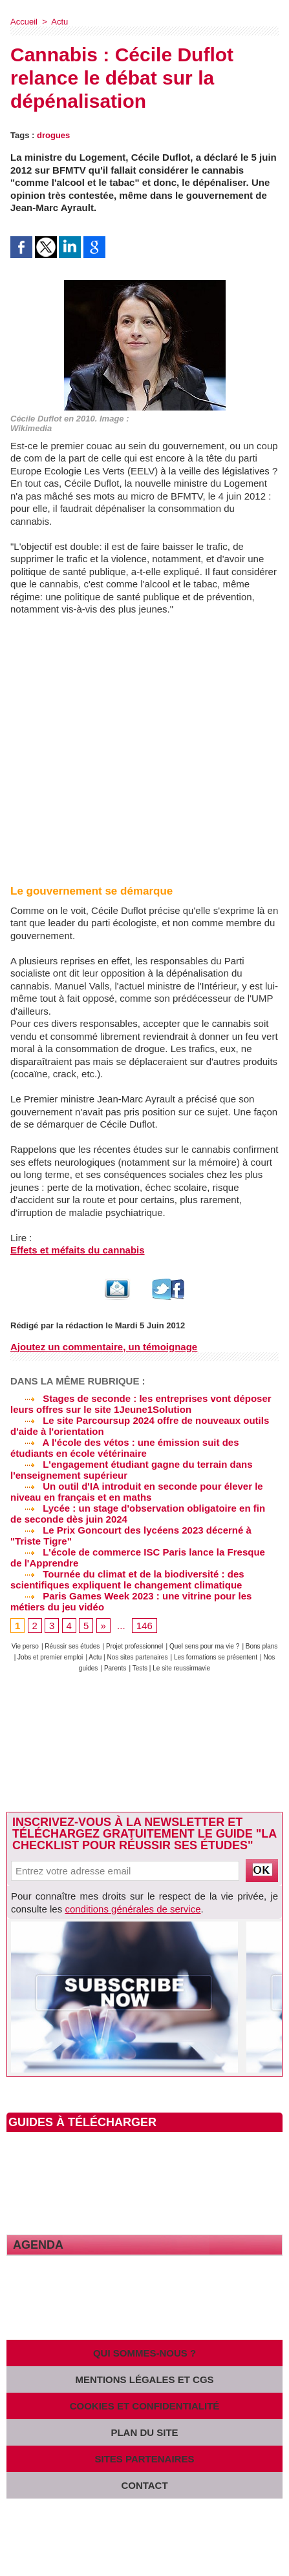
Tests (141, 1668)
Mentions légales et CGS (144, 2379)
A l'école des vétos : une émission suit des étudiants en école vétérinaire (124, 1448)
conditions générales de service (132, 1908)
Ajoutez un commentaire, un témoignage (103, 1346)
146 (144, 1625)
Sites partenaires (145, 2458)
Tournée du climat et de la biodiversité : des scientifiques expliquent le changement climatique (127, 1579)
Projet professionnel (134, 1646)
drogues (53, 135)
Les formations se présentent (215, 1657)
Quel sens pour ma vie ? (204, 1646)
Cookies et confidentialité (145, 2405)
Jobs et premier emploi (50, 1657)
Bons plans (261, 1646)
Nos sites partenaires (137, 1657)
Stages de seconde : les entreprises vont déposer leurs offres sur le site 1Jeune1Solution (141, 1404)
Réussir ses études (72, 1646)
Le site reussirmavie (181, 1668)
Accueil (23, 21)
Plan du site (144, 2432)
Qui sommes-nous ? (144, 2353)
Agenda (38, 2244)
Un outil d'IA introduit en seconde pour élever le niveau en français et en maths (136, 1492)
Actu (59, 21)
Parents (115, 1668)
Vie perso (25, 1646)
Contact (144, 2485)
